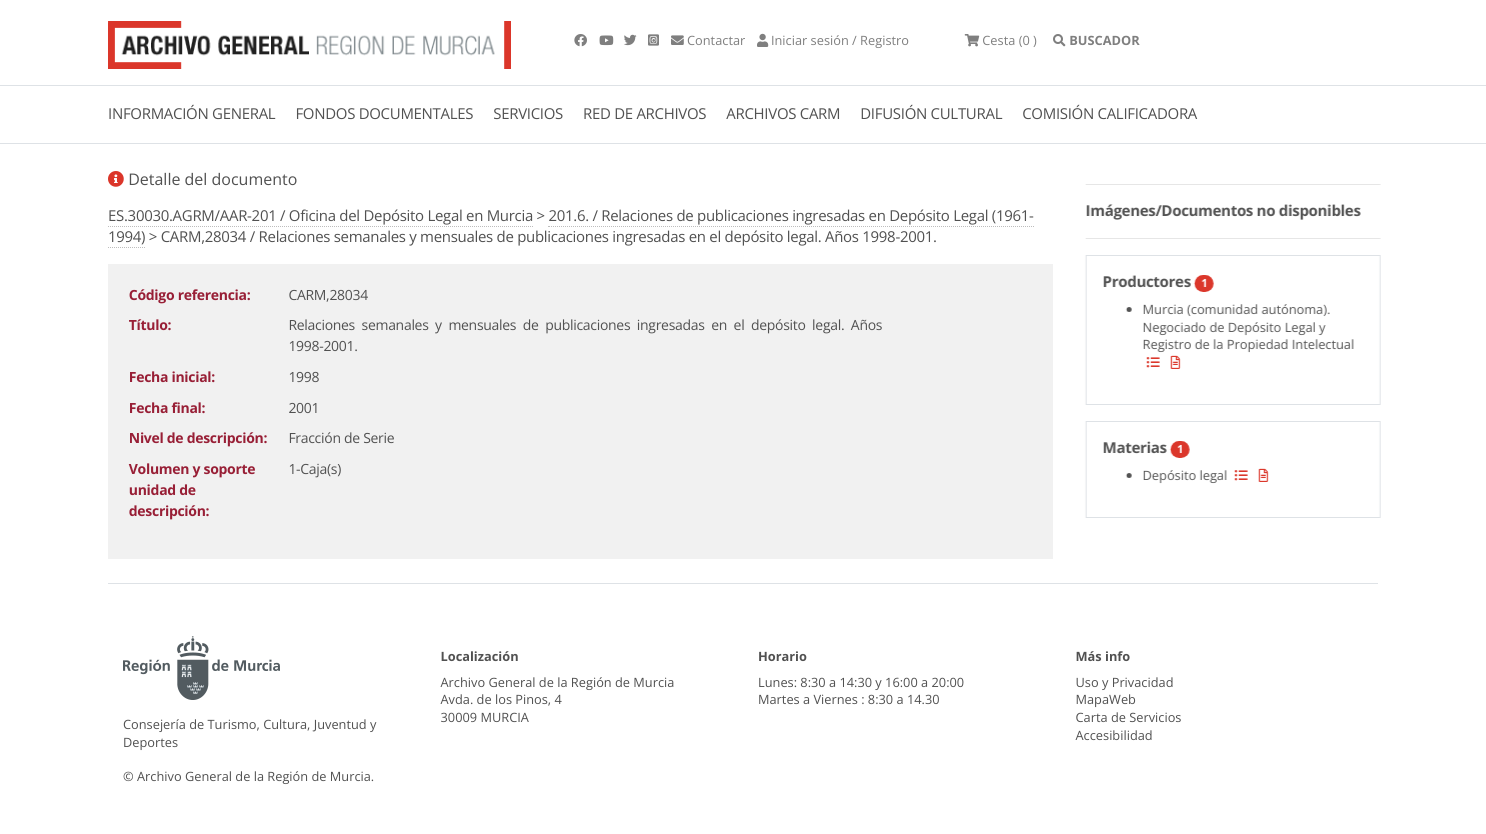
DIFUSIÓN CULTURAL (931, 114)
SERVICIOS (528, 114)
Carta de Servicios (1129, 717)
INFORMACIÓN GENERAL (191, 114)
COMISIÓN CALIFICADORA (1109, 114)
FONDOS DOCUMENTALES (384, 114)
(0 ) (1001, 40)
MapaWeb (1106, 699)
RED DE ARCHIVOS (644, 114)
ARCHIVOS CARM (783, 114)
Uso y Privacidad (1125, 682)
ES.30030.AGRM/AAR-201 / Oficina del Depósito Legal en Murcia (320, 216)
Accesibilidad (1114, 735)
